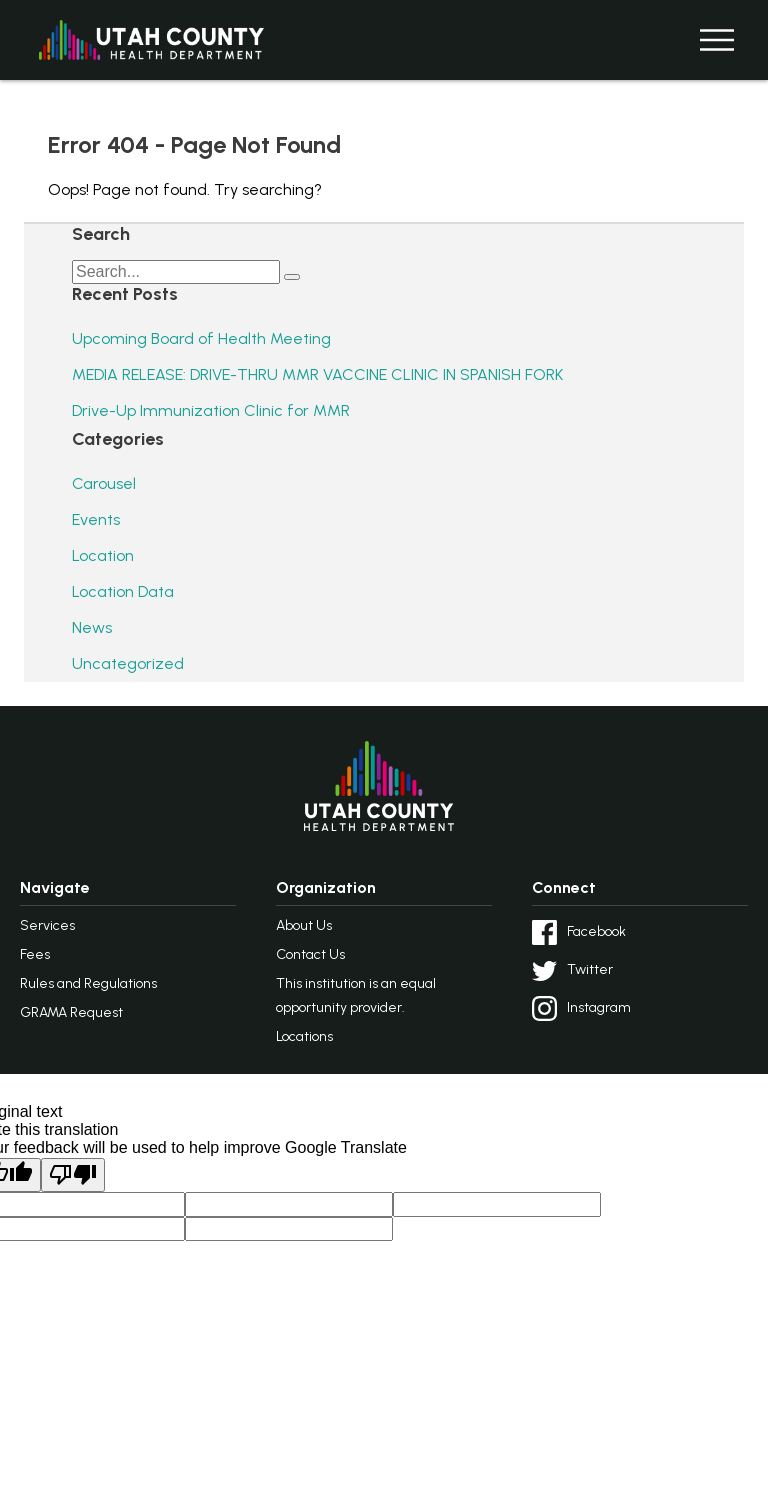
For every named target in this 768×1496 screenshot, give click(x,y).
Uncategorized (128, 663)
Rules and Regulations (88, 983)
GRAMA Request (71, 1012)
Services (47, 925)
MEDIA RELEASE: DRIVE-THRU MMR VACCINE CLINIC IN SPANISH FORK (317, 374)
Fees (35, 954)
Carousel (104, 483)
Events (96, 519)
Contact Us (310, 954)
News (92, 627)
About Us (304, 925)
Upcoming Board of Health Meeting (201, 338)
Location (103, 555)
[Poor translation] (73, 1175)
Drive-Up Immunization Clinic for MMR (211, 410)
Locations (304, 1036)
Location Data (123, 591)
